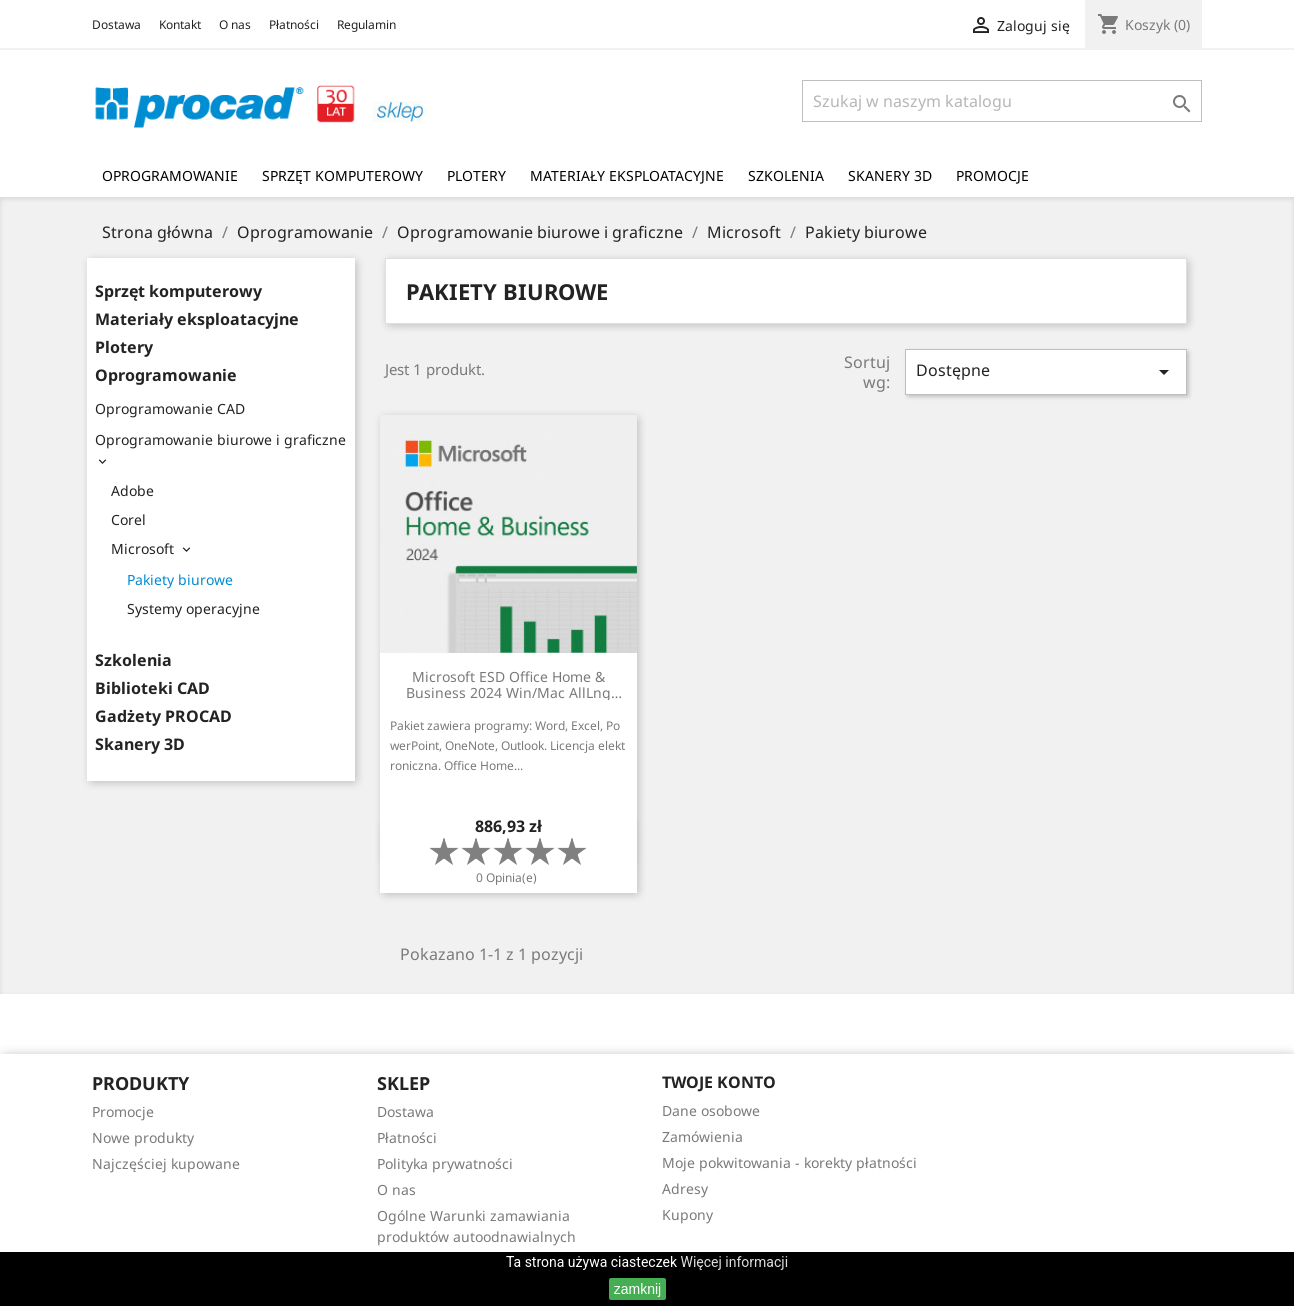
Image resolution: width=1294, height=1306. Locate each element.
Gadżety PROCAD (163, 716)
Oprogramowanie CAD (170, 408)
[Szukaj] (1002, 101)
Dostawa (116, 24)
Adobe (132, 490)
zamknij (637, 1289)
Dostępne (1046, 371)
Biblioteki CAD (152, 688)
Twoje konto (719, 1082)
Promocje (992, 175)
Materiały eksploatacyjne (627, 175)
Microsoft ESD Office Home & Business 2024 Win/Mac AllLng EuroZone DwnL (508, 684)
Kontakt (180, 24)
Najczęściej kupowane (166, 1163)
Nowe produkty (143, 1137)
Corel (128, 519)
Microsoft (142, 548)
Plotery (476, 175)
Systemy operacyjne (193, 608)
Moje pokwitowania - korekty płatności (789, 1162)
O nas (235, 24)
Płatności (294, 24)
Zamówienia (702, 1136)
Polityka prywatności (445, 1163)
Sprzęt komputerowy (342, 175)
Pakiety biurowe (180, 579)
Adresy (685, 1188)
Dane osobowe (711, 1110)
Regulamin (366, 24)
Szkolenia (786, 175)
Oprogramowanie (170, 175)
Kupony (687, 1214)
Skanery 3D (890, 175)
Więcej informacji (735, 1262)
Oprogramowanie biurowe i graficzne (220, 439)
